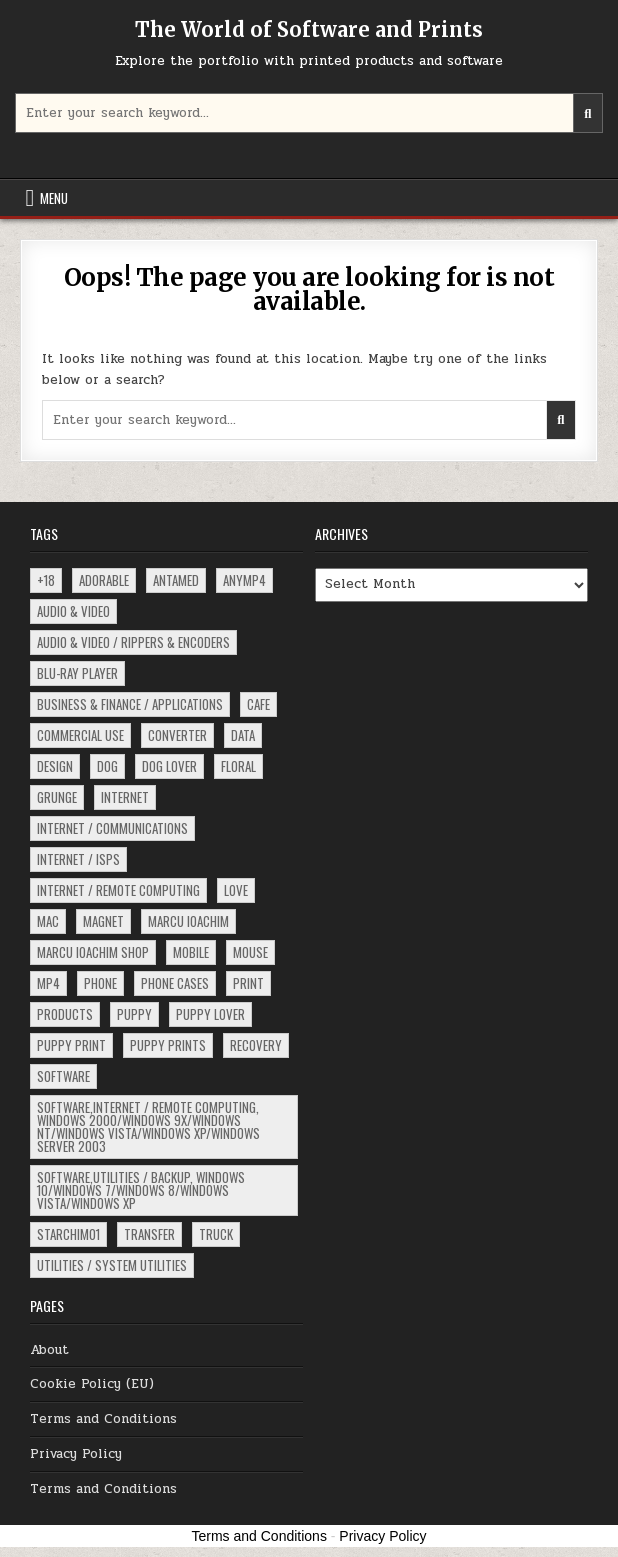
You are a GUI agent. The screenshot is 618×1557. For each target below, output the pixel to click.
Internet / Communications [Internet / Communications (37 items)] (112, 828)
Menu (54, 198)
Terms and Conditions (103, 1419)
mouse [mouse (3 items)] (250, 952)
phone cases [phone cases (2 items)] (175, 983)
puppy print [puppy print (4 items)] (71, 1045)
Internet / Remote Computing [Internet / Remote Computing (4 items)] (118, 890)
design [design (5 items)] (55, 766)
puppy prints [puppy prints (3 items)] (168, 1045)
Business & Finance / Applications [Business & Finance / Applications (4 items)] (130, 704)
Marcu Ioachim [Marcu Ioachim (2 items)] (188, 921)
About (49, 1350)
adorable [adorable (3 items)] (104, 580)
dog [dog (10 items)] (107, 766)
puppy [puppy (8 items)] (134, 1014)
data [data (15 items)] (243, 735)
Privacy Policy (76, 1454)
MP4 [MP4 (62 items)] (48, 983)
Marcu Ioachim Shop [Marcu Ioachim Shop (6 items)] (93, 952)
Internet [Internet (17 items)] (125, 797)
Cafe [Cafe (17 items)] (258, 704)
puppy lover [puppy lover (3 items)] (210, 1014)
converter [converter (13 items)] (177, 735)
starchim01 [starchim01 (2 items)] (68, 1234)
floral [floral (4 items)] (238, 766)
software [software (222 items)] (63, 1076)
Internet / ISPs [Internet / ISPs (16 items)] (78, 859)
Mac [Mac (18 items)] (48, 921)
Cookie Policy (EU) (92, 1384)
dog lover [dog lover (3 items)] (169, 766)
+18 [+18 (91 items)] (46, 580)
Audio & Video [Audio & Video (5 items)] (73, 611)
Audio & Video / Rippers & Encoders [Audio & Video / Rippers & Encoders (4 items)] (133, 642)
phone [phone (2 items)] (100, 983)
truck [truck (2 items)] (216, 1234)
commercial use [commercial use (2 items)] (80, 735)
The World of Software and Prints (309, 29)
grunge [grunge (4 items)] (57, 797)
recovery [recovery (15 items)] (256, 1045)
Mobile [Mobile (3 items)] (191, 952)
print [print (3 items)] (248, 983)
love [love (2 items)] (236, 890)
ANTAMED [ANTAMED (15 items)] (176, 580)
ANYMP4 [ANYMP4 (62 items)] (244, 580)
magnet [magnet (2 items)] (103, 921)
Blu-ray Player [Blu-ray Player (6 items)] (77, 673)
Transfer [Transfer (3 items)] (149, 1234)
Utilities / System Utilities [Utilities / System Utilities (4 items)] (112, 1265)
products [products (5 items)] (65, 1014)
